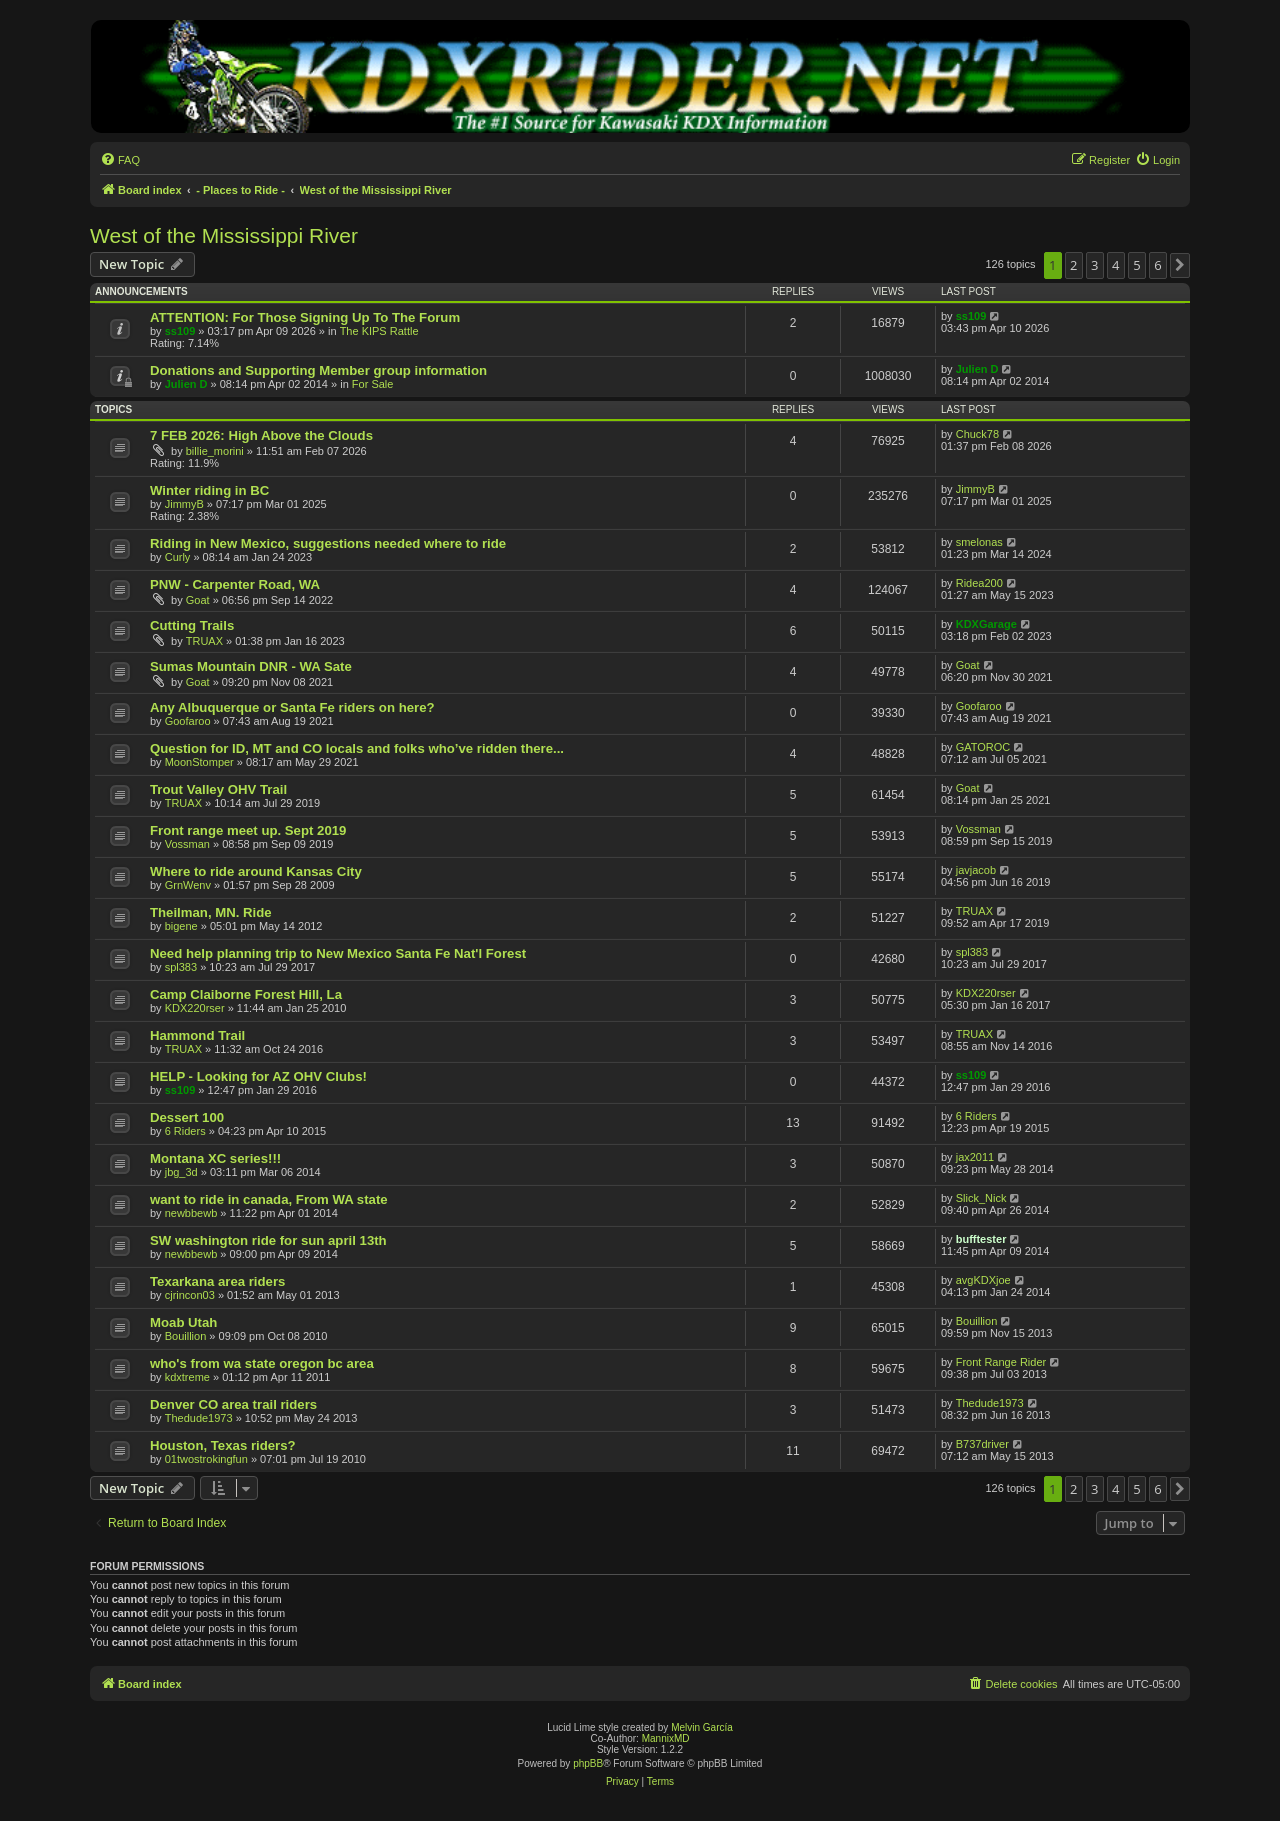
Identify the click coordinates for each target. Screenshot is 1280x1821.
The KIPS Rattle (379, 331)
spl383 (181, 967)
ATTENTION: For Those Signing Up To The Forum (305, 317)
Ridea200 (979, 583)
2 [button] (1073, 265)
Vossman (187, 844)
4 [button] (1115, 265)
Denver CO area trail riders (233, 1404)
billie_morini (215, 451)
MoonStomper (199, 762)
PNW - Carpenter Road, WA (235, 584)
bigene (181, 926)
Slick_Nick (981, 1198)
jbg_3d (181, 1172)
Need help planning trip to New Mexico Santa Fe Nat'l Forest (338, 953)
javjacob (976, 870)
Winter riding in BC (209, 490)
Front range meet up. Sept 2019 (248, 830)
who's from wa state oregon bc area (262, 1363)
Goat (198, 600)
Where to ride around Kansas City (256, 871)
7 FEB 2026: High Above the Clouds (261, 435)
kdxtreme (187, 1377)
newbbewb (191, 1213)
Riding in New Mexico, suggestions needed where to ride (328, 543)
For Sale (373, 384)
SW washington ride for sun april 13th (268, 1240)
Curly (178, 557)
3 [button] (1094, 265)
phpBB (588, 1763)
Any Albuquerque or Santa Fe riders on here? (292, 707)
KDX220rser (195, 1008)
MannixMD (666, 1738)
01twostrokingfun (206, 1459)
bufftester (981, 1239)
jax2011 (975, 1157)
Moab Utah (183, 1322)
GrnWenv (188, 885)
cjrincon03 (190, 1295)
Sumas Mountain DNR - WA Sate (251, 666)
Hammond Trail (197, 1035)
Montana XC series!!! (215, 1158)
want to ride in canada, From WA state (269, 1199)
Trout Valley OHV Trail (218, 789)
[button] (1180, 265)
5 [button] (1136, 265)
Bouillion (186, 1336)
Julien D (186, 384)
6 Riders (185, 1131)
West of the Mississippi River (224, 235)
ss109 (180, 331)
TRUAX (204, 641)
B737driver (982, 1444)
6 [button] (1157, 265)
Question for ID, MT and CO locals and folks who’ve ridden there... (357, 748)
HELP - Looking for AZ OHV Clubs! (258, 1076)
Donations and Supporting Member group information (318, 370)
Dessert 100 (187, 1117)
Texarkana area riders (217, 1281)
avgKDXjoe (983, 1280)
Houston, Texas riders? (223, 1445)
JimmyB (184, 504)
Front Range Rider (1001, 1362)
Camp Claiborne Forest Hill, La (246, 994)
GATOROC (983, 747)
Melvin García (702, 1727)
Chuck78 (977, 434)
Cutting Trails (192, 625)
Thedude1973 (199, 1418)
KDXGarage (986, 624)
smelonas (979, 542)
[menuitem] (120, 160)
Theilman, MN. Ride (211, 912)
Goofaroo (188, 721)
